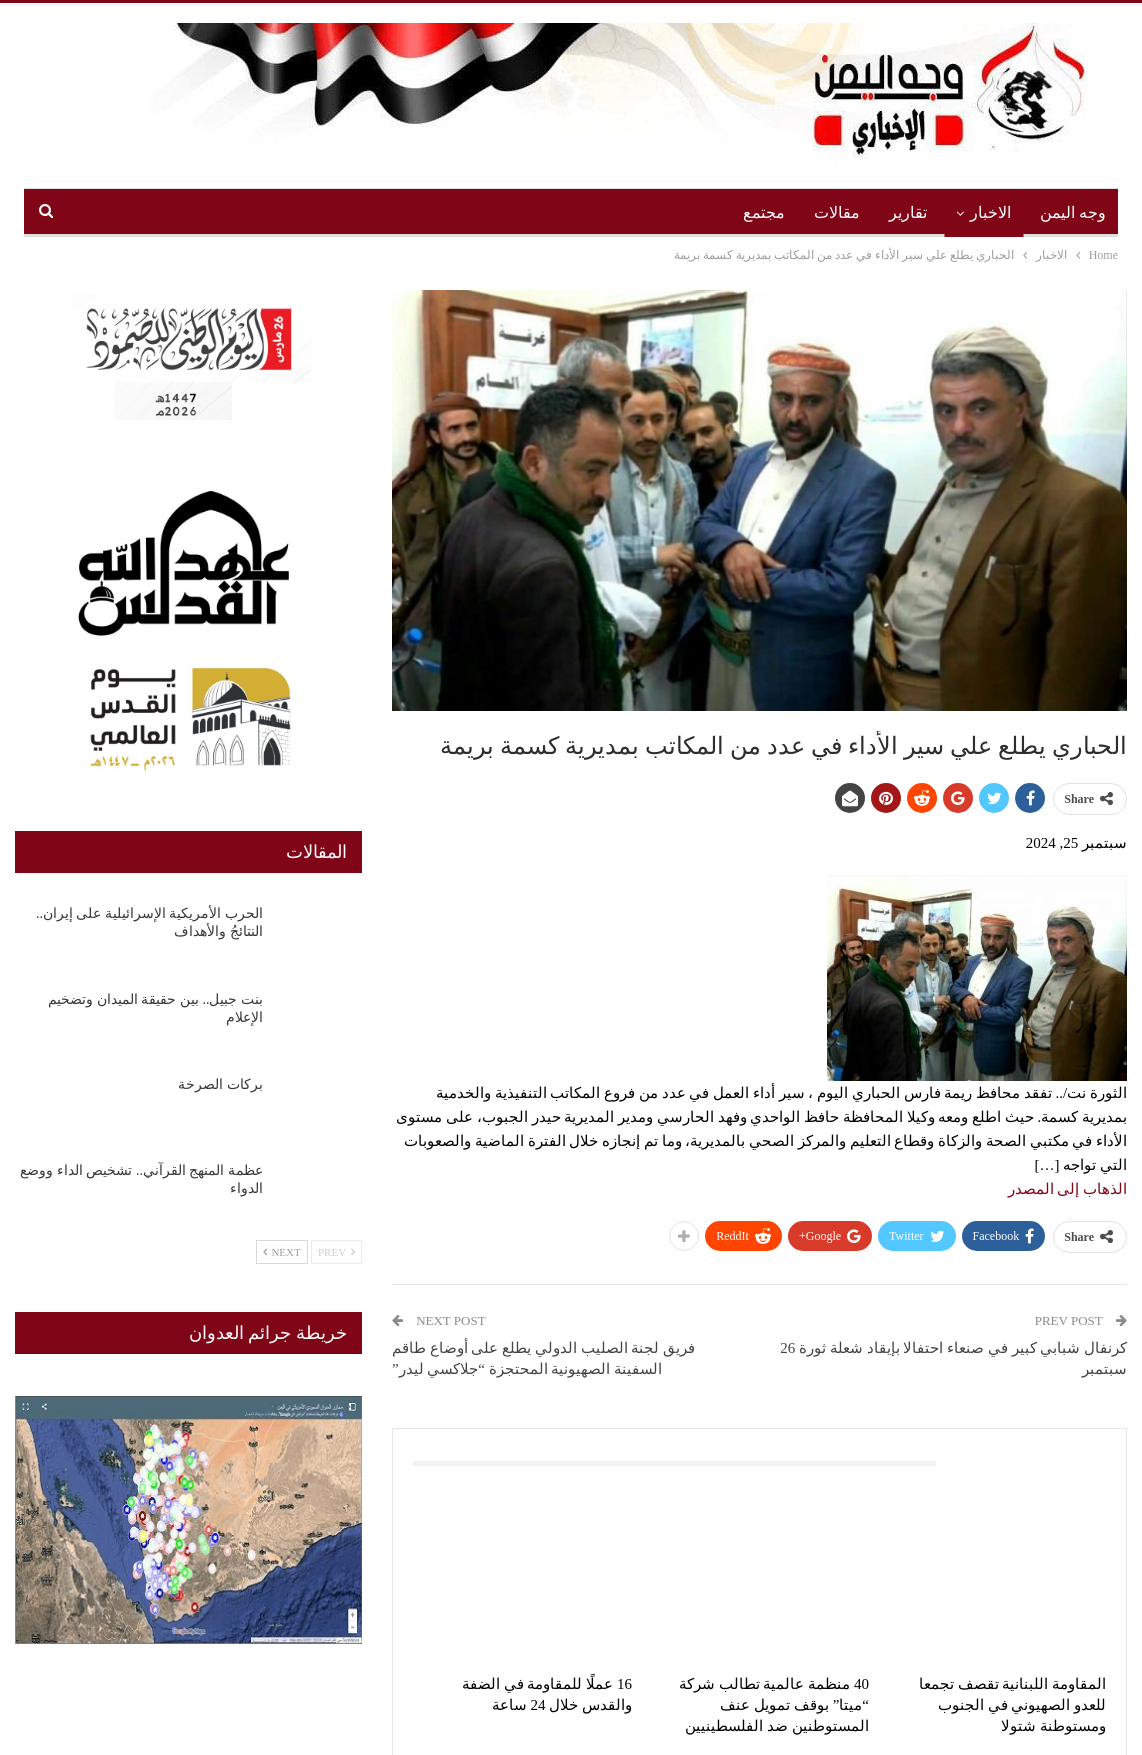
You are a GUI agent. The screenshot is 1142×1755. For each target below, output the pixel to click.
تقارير (908, 212)
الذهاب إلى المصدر (1068, 1189)
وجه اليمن (1073, 212)
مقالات (837, 212)
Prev (336, 1252)
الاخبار (990, 212)
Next (282, 1252)
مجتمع (764, 212)
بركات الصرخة (220, 1084)
